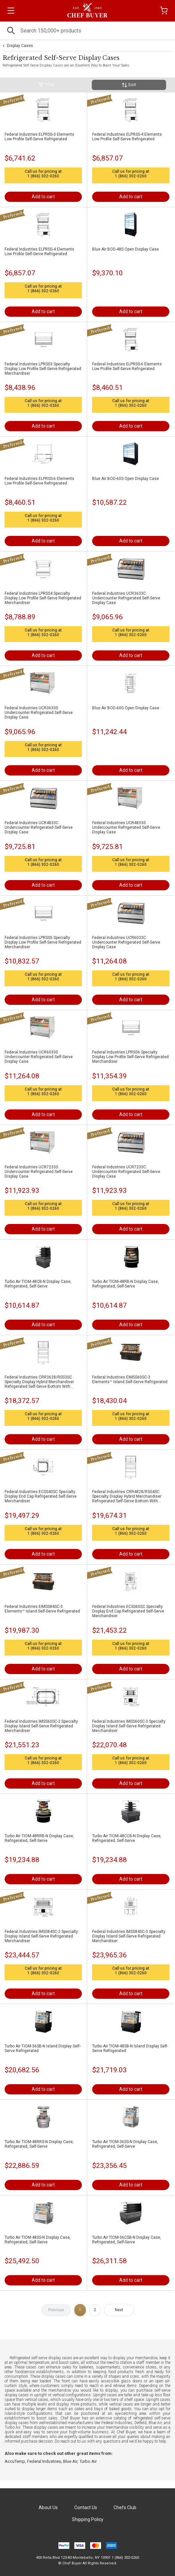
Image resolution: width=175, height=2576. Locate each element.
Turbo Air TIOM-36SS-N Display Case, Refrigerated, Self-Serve (125, 2144)
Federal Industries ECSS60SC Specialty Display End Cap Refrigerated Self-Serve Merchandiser (128, 1611)
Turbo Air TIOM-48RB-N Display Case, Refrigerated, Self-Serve (125, 1283)
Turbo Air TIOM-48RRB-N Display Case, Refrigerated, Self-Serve (39, 1838)
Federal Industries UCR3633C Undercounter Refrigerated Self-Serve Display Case (126, 598)
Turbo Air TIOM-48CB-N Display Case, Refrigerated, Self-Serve (38, 1283)
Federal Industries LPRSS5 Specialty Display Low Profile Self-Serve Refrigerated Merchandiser (43, 942)
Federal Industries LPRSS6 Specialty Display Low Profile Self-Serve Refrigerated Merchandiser (130, 1057)
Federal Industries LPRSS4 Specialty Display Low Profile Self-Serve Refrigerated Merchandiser (43, 598)
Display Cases (20, 45)
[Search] (87, 31)
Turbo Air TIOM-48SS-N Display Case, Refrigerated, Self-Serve (38, 2239)
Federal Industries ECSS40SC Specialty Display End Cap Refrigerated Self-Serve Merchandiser (41, 1496)
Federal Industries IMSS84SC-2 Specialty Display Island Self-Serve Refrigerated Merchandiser (41, 1936)
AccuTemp (15, 2461)
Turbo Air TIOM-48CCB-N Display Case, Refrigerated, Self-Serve (126, 1838)
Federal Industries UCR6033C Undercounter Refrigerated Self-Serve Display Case (126, 942)
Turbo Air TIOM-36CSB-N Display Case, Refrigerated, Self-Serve (126, 2239)
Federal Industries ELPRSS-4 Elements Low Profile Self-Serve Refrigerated (127, 136)
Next (119, 2310)
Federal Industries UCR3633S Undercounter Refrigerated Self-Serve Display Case (39, 713)
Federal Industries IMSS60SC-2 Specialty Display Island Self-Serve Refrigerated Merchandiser (41, 1726)
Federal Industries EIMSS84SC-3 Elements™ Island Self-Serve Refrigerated (42, 1609)
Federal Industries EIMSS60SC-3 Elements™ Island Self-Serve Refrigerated (129, 1379)
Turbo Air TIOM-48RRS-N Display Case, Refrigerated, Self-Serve (39, 2144)
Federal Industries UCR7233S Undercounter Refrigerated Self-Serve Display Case (39, 1172)
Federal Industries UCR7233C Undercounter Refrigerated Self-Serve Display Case (126, 1172)
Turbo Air (88, 2461)
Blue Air (70, 2461)
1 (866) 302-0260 (43, 176)
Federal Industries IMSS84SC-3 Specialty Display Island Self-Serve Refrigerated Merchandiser (128, 1936)
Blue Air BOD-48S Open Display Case (125, 249)
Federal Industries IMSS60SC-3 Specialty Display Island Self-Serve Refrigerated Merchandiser (128, 1726)
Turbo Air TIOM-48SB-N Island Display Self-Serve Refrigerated (130, 2048)
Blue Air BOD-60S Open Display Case (125, 478)
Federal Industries (44, 2461)
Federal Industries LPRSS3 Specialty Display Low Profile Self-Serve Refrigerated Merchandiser (43, 369)
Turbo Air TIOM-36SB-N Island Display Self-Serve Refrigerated (43, 2048)
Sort (129, 85)
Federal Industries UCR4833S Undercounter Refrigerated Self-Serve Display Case (126, 827)
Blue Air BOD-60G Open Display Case (125, 708)
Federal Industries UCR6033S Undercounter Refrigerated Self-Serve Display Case (39, 1057)
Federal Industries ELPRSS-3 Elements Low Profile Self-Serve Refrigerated (39, 136)
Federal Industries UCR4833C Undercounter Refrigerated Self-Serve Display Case (39, 827)
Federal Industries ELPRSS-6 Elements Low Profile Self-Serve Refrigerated (127, 366)
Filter (46, 85)
